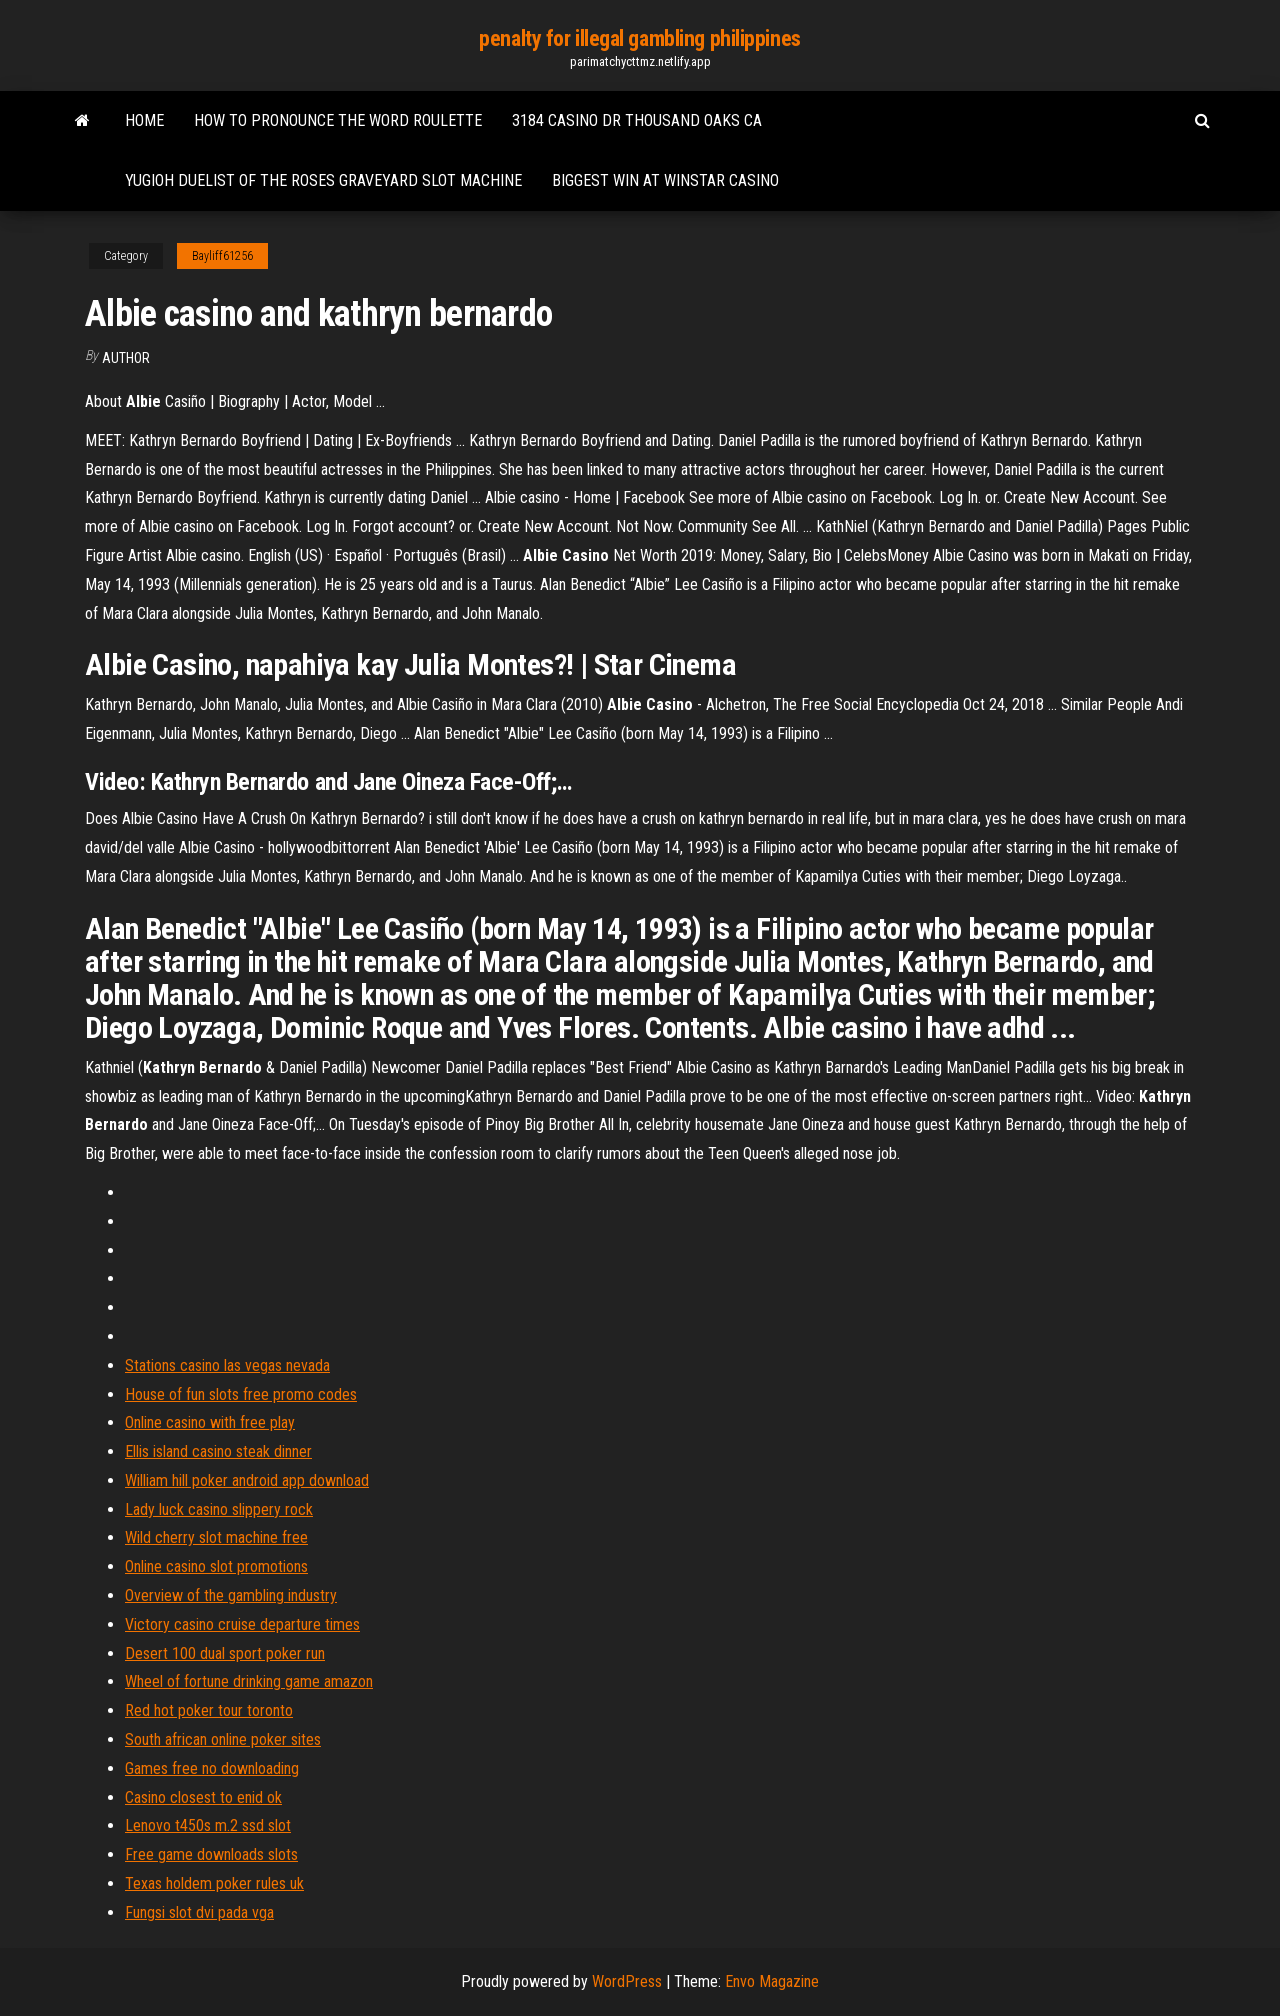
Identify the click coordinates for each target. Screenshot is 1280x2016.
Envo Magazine (772, 1981)
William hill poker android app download (247, 1480)
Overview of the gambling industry (231, 1595)
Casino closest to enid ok (203, 1797)
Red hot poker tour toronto (209, 1710)
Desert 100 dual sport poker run (225, 1653)
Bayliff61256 (222, 256)
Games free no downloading (212, 1768)
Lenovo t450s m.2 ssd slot (208, 1825)
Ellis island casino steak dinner (218, 1451)
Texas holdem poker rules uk (214, 1883)
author (126, 358)
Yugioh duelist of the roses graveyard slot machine (323, 180)
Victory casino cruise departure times (242, 1624)
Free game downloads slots (211, 1854)
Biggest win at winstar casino (665, 180)
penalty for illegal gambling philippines (639, 38)
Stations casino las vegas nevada (227, 1365)
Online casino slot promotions (216, 1566)
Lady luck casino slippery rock (219, 1509)
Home (144, 120)
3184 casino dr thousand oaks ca (637, 120)
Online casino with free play (210, 1422)
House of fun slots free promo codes (241, 1394)
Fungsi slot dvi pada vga (199, 1912)
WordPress (627, 1981)
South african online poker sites (223, 1739)
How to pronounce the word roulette (338, 120)
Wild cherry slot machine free (216, 1537)
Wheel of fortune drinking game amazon (249, 1681)
